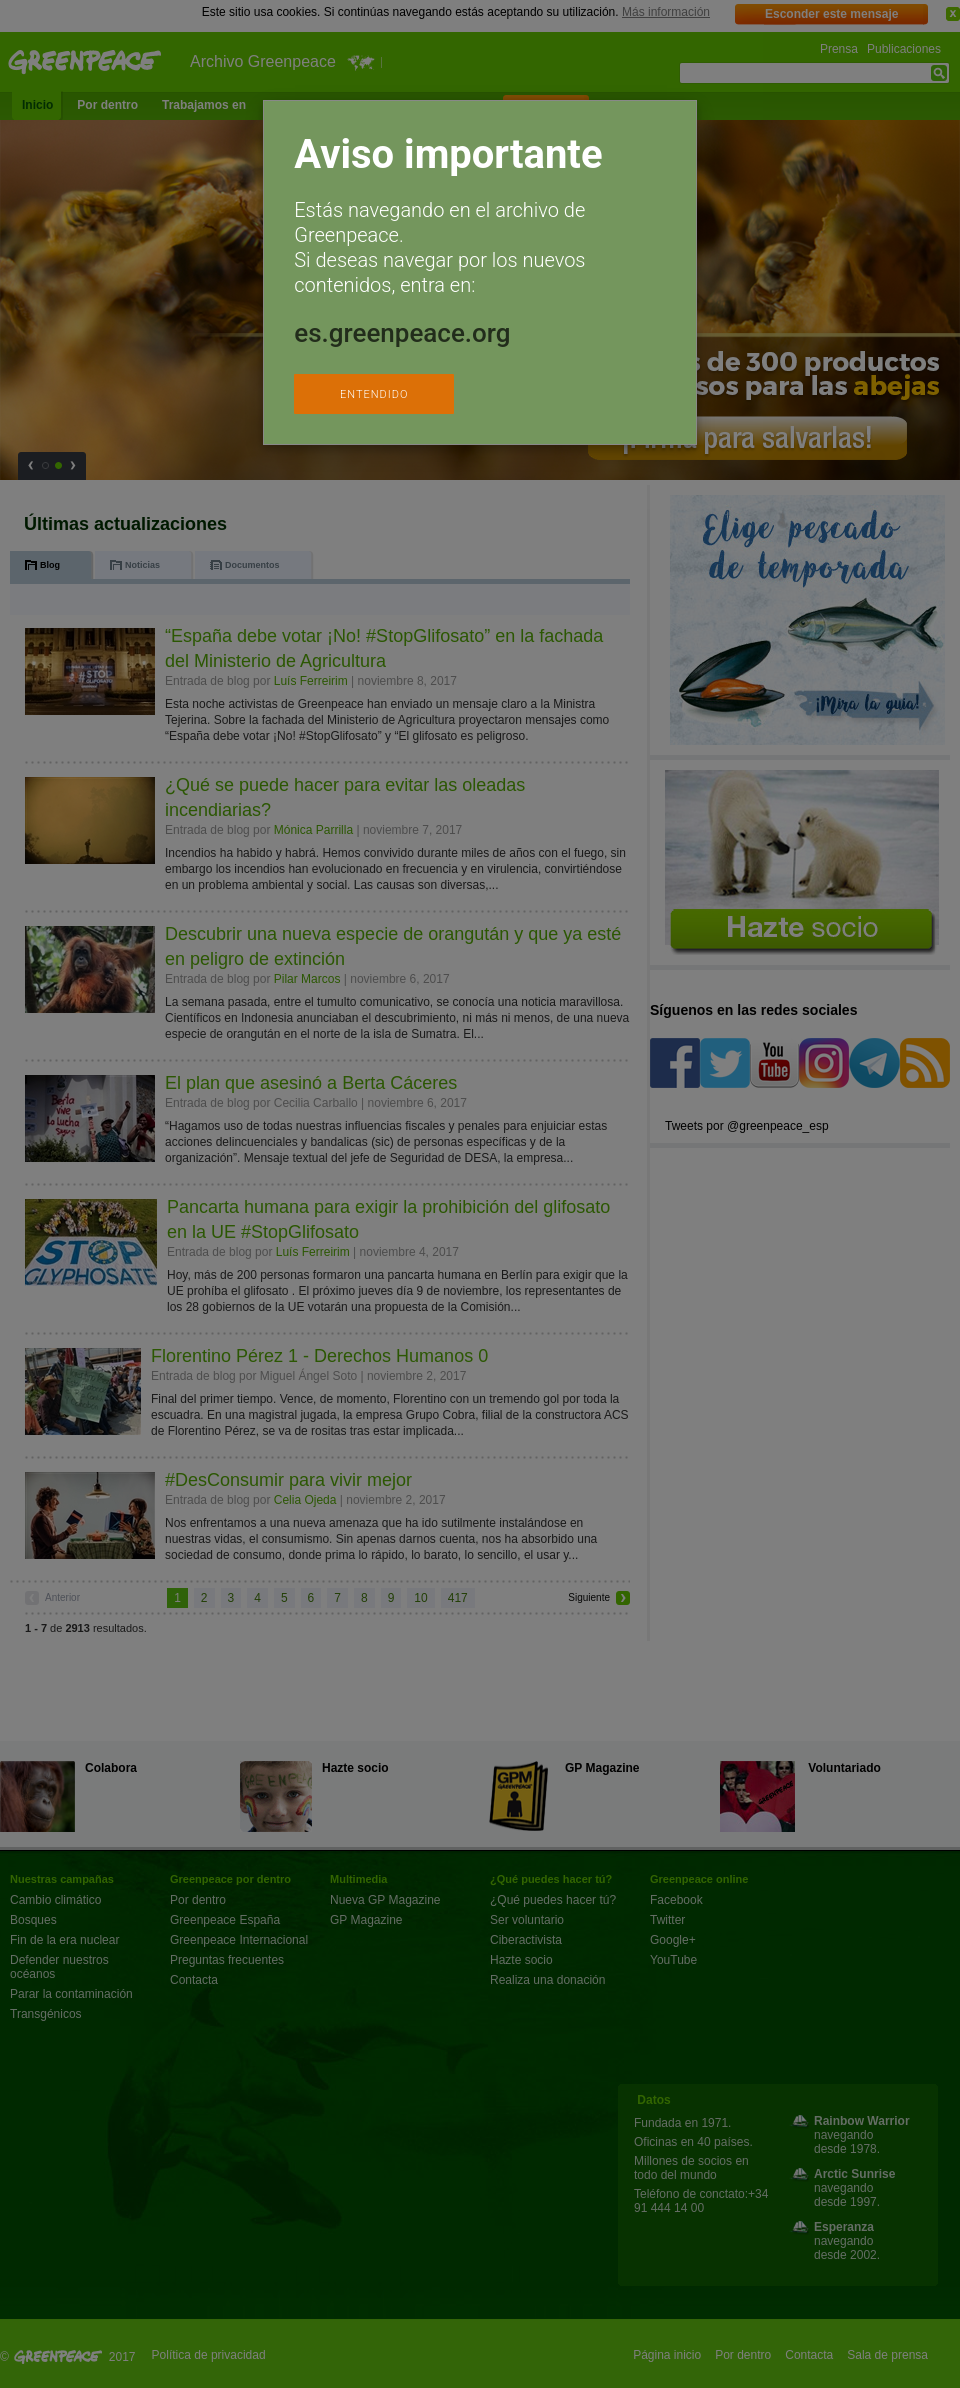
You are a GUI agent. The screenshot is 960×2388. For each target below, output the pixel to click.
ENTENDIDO (374, 394)
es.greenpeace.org (402, 333)
